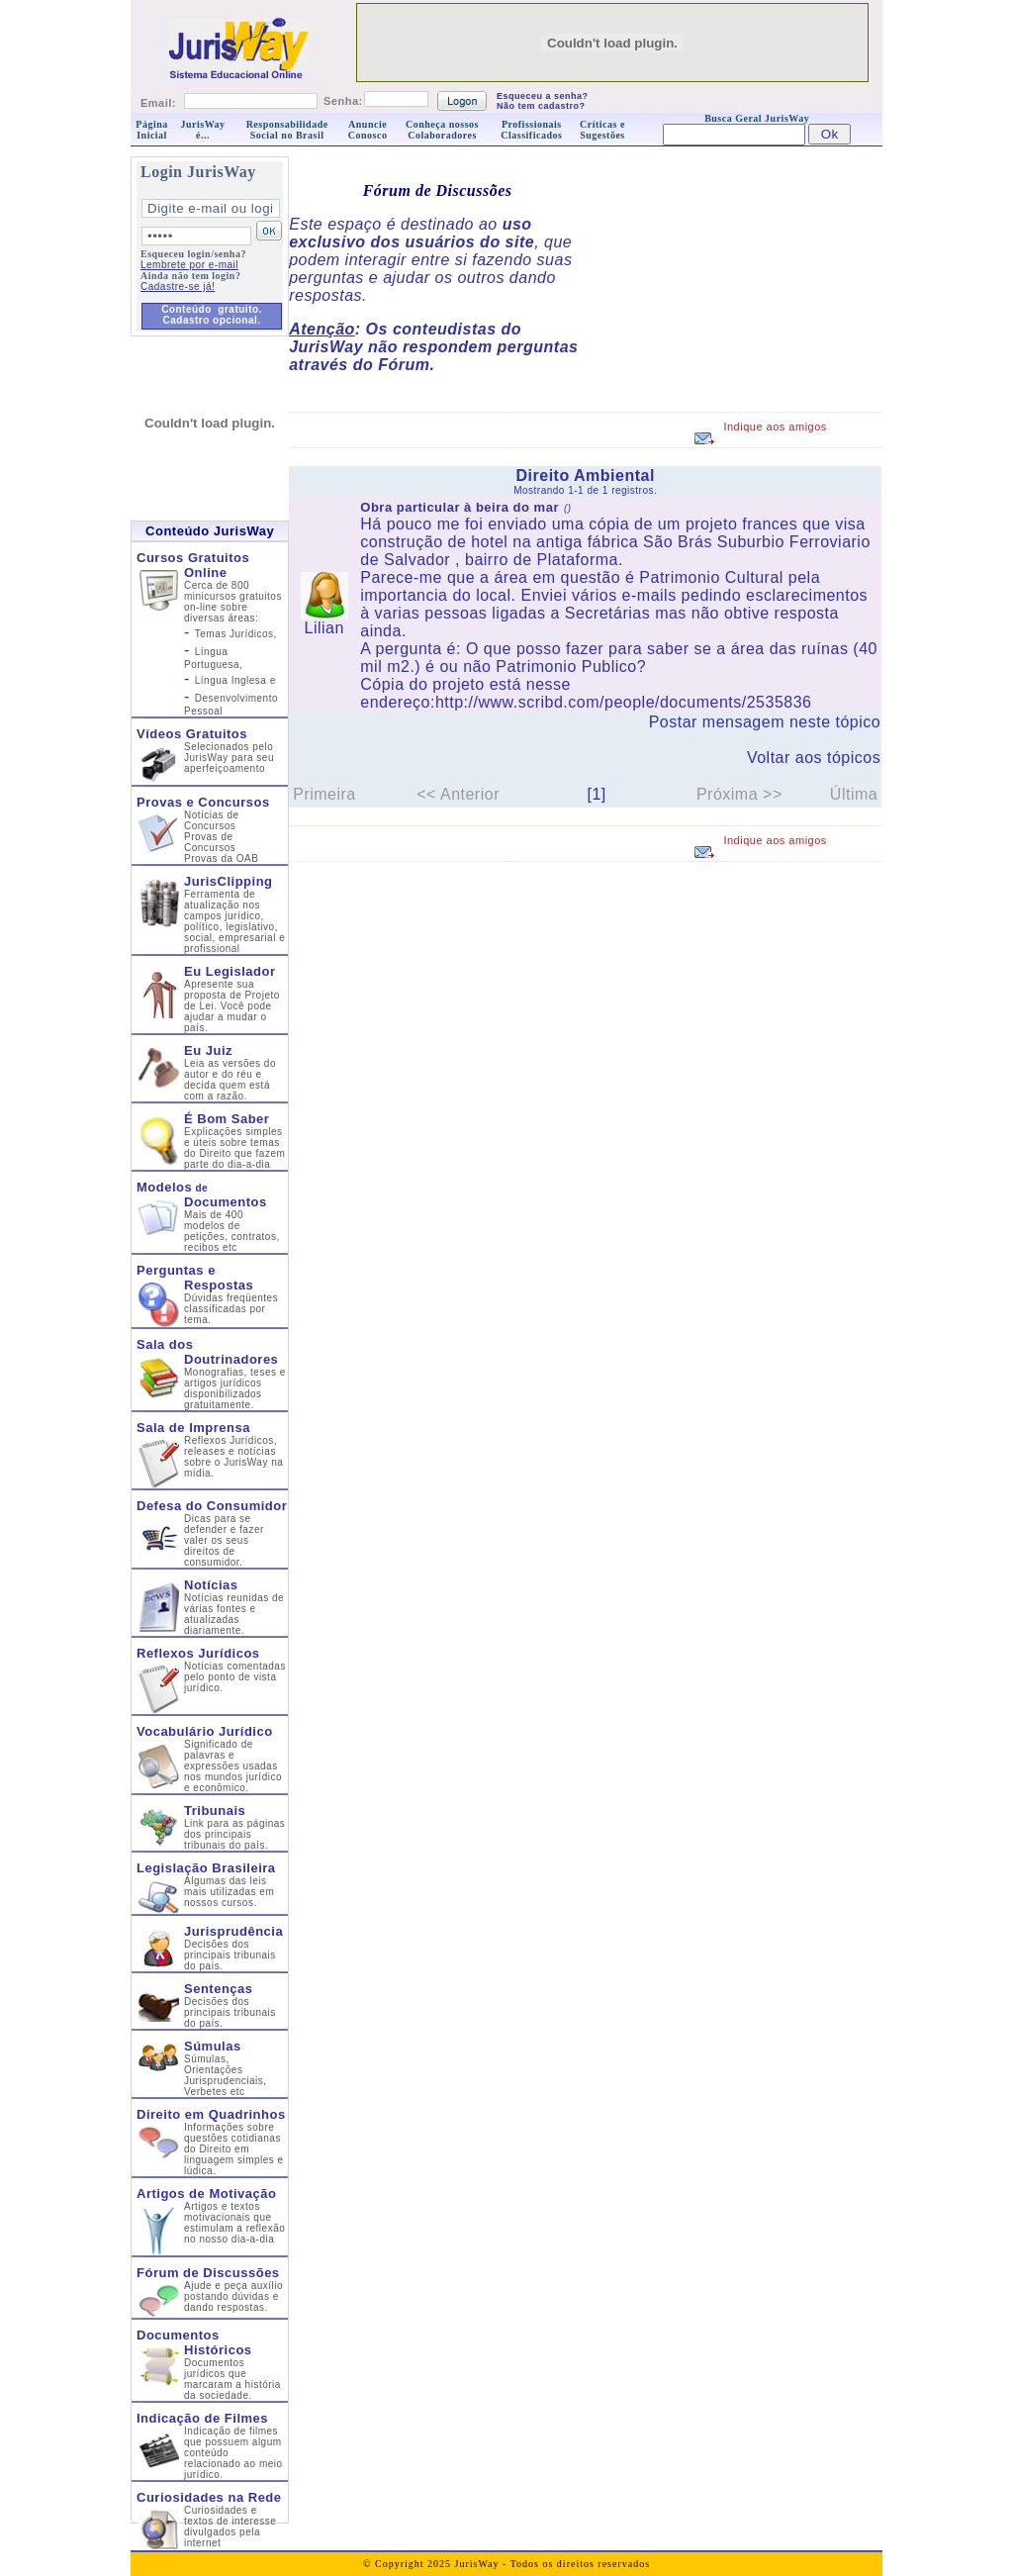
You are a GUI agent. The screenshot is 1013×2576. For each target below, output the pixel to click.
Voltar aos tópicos (813, 757)
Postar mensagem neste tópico (765, 722)
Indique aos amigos (774, 426)
